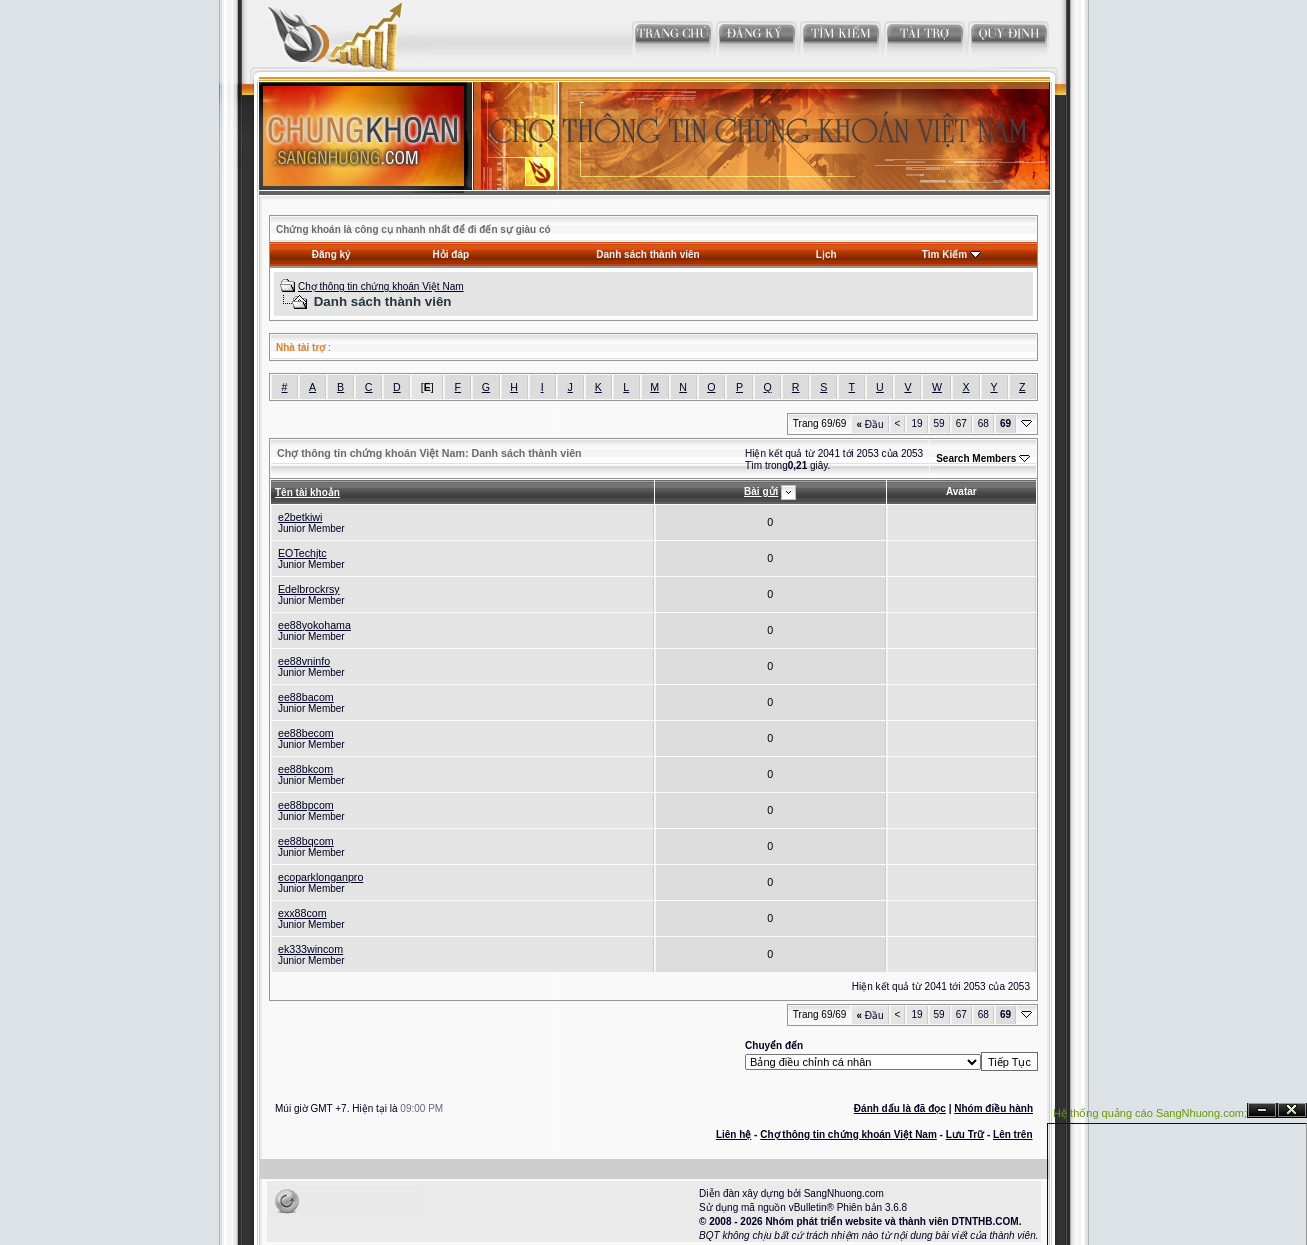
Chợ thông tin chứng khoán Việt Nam (381, 286)
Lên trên (1012, 1134)
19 (916, 423)
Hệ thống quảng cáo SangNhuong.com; (1150, 1113)
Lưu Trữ (965, 1134)
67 (961, 423)
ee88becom (306, 733)
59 (939, 423)
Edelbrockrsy (309, 589)
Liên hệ (733, 1134)
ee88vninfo (304, 661)
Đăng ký (331, 254)
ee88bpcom (306, 805)
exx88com (302, 913)
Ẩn (1262, 1110)
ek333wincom (310, 949)
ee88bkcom (305, 769)
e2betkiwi (300, 517)
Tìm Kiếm (944, 254)
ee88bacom (306, 697)
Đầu (869, 424)
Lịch (826, 254)
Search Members (976, 458)
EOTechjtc (302, 553)
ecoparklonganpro (320, 877)
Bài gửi (761, 491)
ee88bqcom (306, 841)
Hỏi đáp (451, 254)
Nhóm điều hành (993, 1108)
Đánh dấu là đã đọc (900, 1108)
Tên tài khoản (307, 492)
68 (983, 423)
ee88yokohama (314, 625)
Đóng (1292, 1110)
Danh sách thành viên (647, 254)
